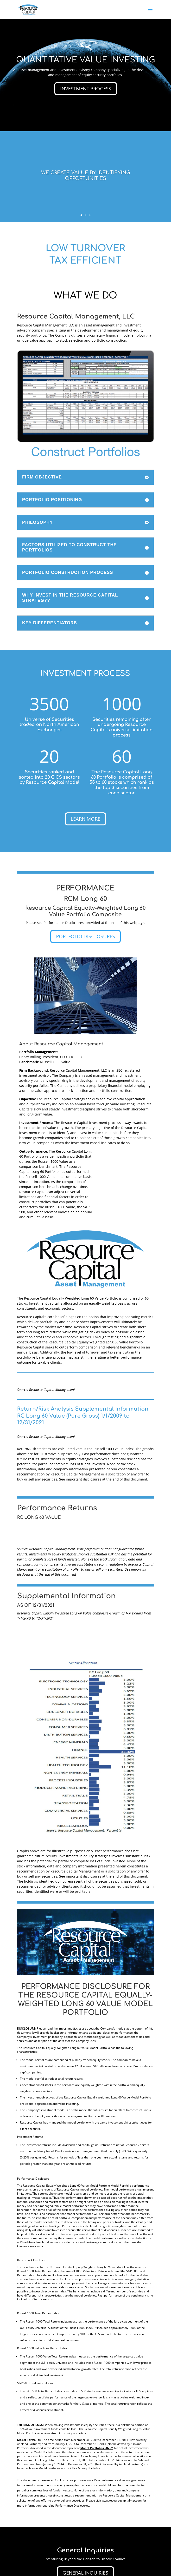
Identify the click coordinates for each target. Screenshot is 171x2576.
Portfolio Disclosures (85, 936)
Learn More (85, 819)
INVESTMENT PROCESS (85, 92)
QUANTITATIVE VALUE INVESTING (85, 63)
